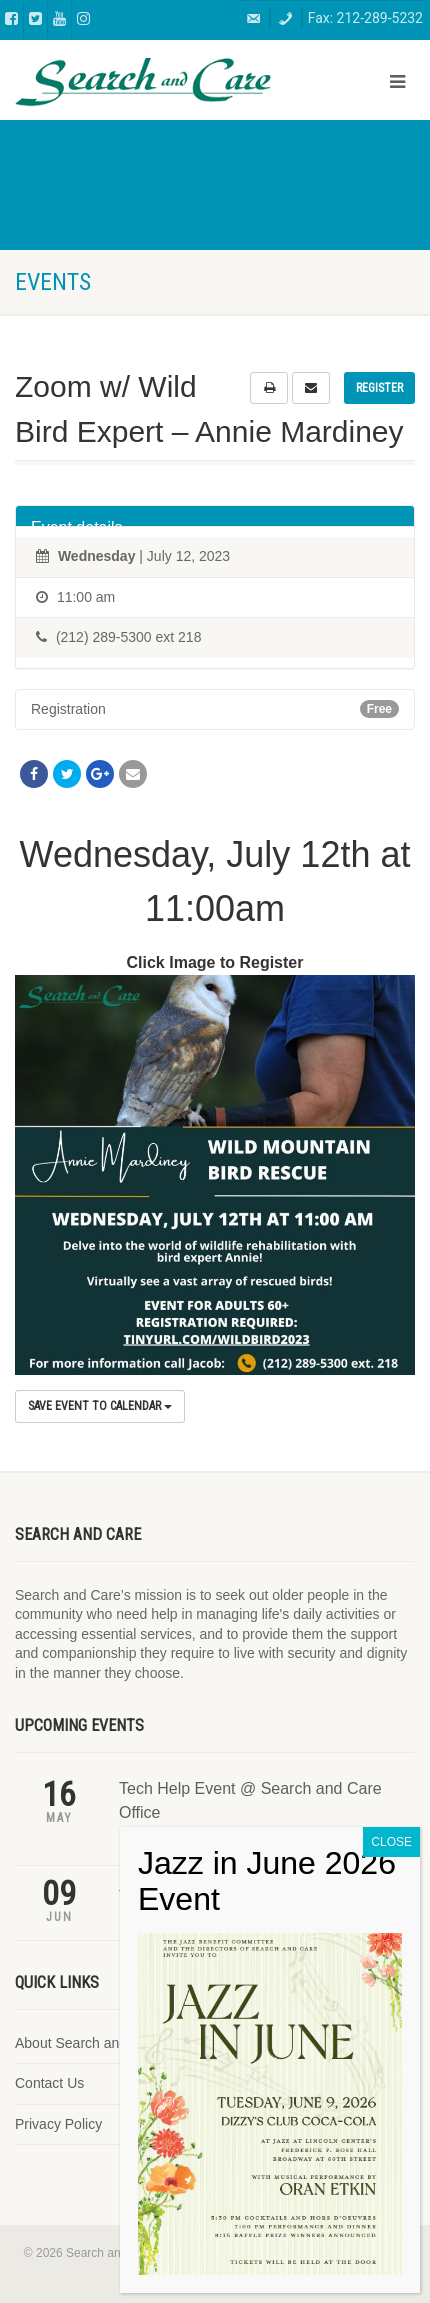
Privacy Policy (58, 2124)
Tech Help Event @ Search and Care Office (250, 1800)
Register (379, 388)
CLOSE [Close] (391, 1969)
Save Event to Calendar (100, 1406)
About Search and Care (88, 2043)
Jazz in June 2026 (183, 1887)
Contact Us (49, 2083)
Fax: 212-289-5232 (365, 18)
